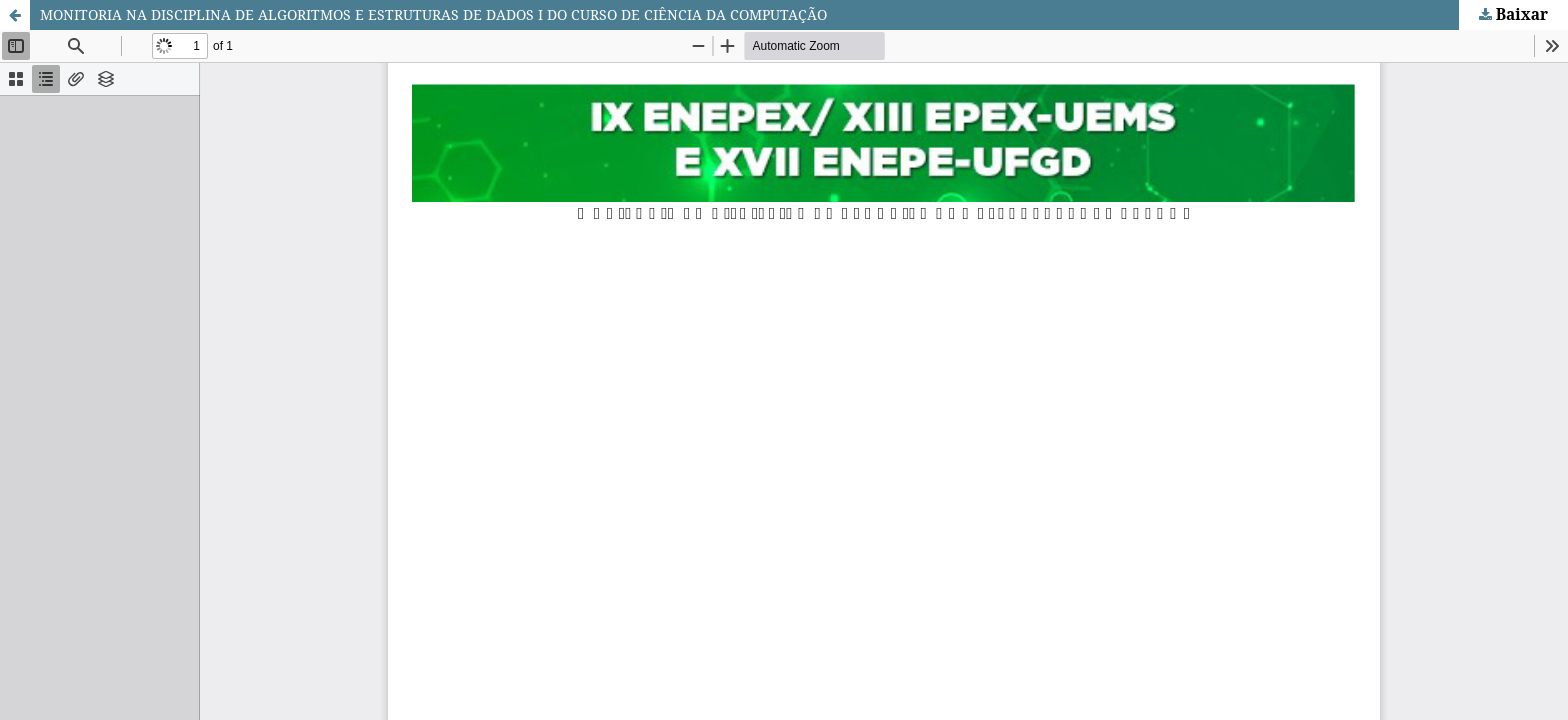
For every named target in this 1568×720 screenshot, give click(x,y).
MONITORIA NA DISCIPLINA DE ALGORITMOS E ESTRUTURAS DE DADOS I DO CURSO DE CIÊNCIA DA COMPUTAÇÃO (433, 14)
